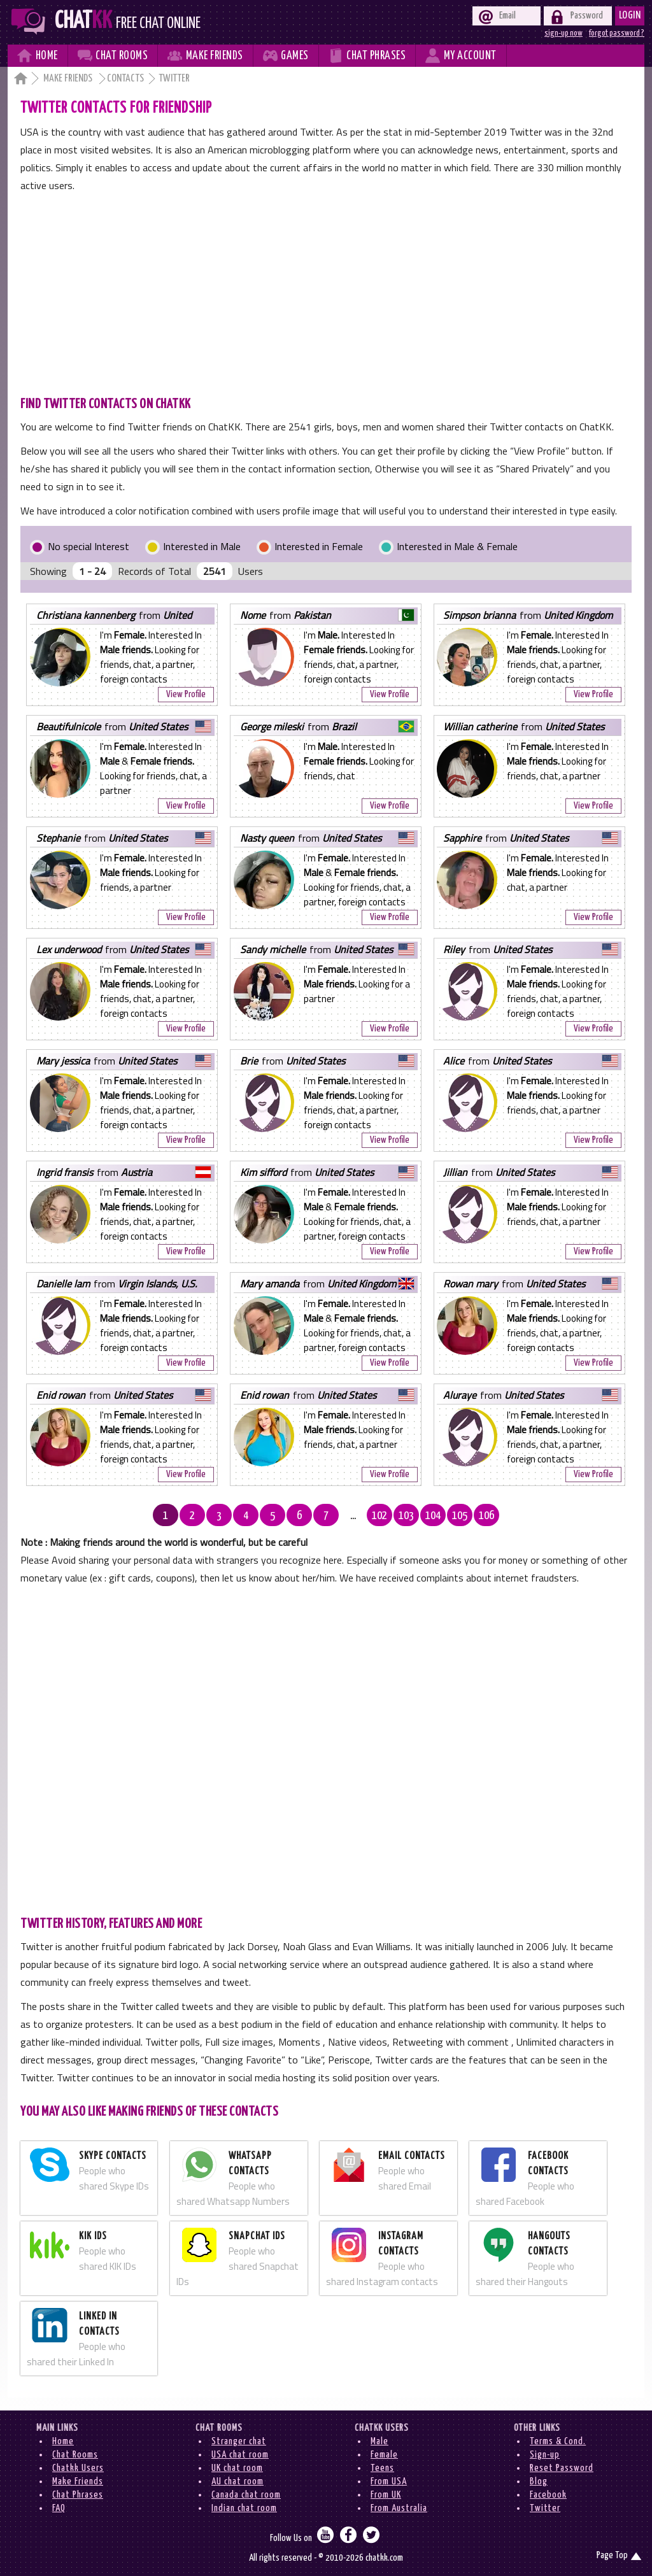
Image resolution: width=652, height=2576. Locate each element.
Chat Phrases (77, 2495)
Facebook (548, 2495)
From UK (386, 2495)
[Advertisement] (326, 290)
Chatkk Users (78, 2468)
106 (486, 1516)
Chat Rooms (75, 2454)
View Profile (186, 694)
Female (384, 2454)
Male (379, 2441)
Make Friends (68, 78)
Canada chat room (246, 2495)
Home (63, 2441)
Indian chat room (244, 2508)
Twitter (545, 2508)
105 (459, 1516)
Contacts (125, 78)
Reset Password (561, 2468)
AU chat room (237, 2481)
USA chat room (240, 2454)
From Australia (399, 2508)
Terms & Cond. (558, 2441)
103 (406, 1516)
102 (379, 1516)
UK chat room (237, 2468)
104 (433, 1516)
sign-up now (563, 33)
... (353, 1516)
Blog (539, 2481)
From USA (389, 2481)
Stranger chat (238, 2441)
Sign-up (545, 2454)
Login (630, 15)
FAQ (59, 2508)
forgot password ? (616, 33)
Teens (382, 2468)
